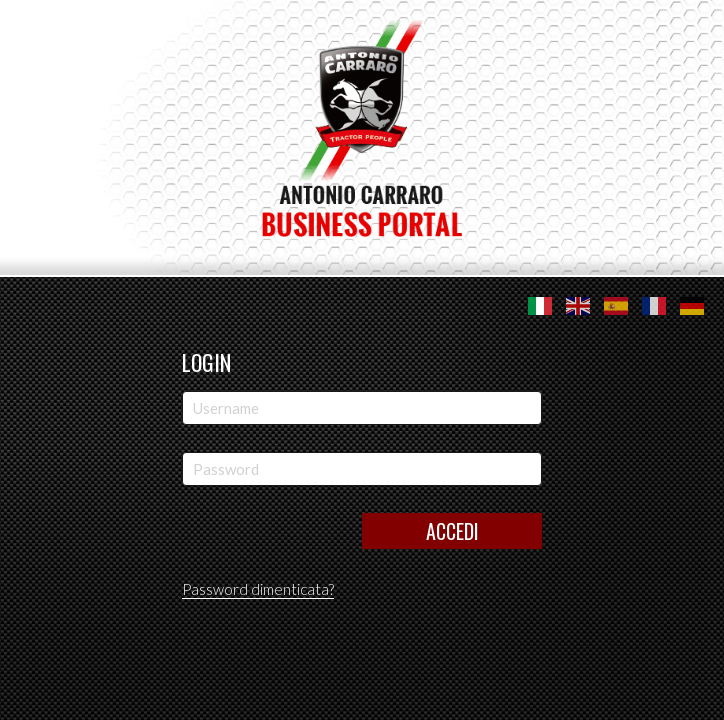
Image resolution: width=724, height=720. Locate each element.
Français (654, 306)
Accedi (452, 531)
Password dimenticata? (258, 589)
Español (616, 306)
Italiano (540, 306)
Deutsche (692, 306)
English (578, 306)
